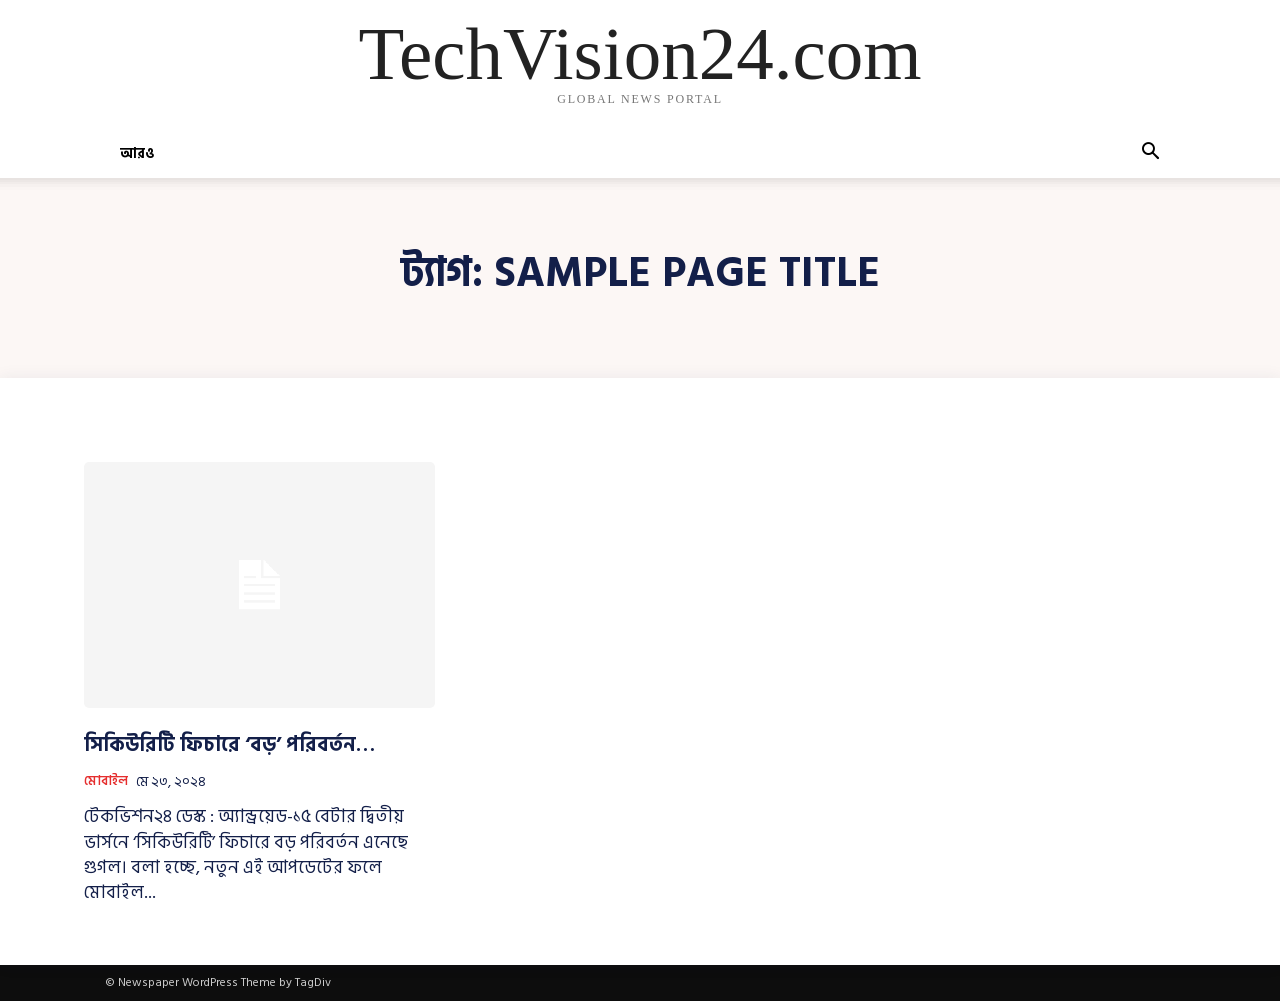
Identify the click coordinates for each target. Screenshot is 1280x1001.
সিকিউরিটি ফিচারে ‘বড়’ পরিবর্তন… (229, 745)
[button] (1150, 154)
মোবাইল (106, 782)
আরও (137, 153)
